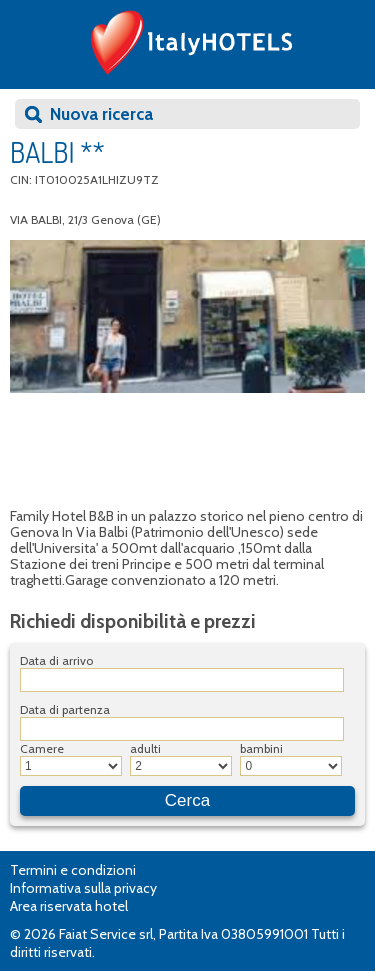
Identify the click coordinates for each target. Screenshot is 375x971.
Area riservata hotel (69, 906)
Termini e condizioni (73, 870)
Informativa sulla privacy (83, 888)
